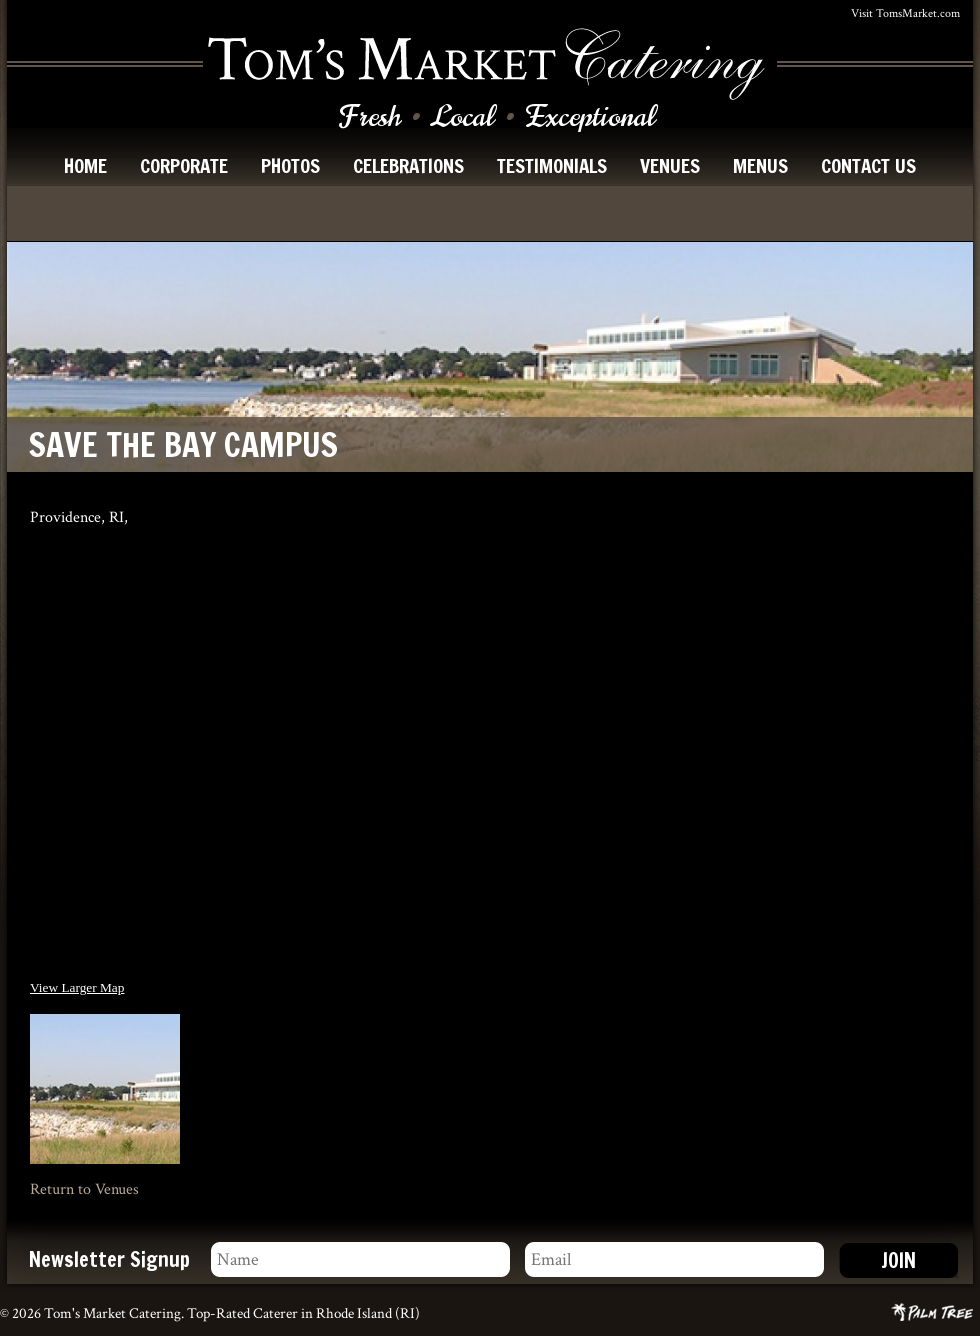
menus (760, 165)
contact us (868, 165)
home (85, 165)
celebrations (408, 165)
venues (670, 165)
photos (290, 165)
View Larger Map (77, 987)
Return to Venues (84, 1189)
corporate (184, 165)
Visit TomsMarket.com (905, 13)
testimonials (552, 165)
